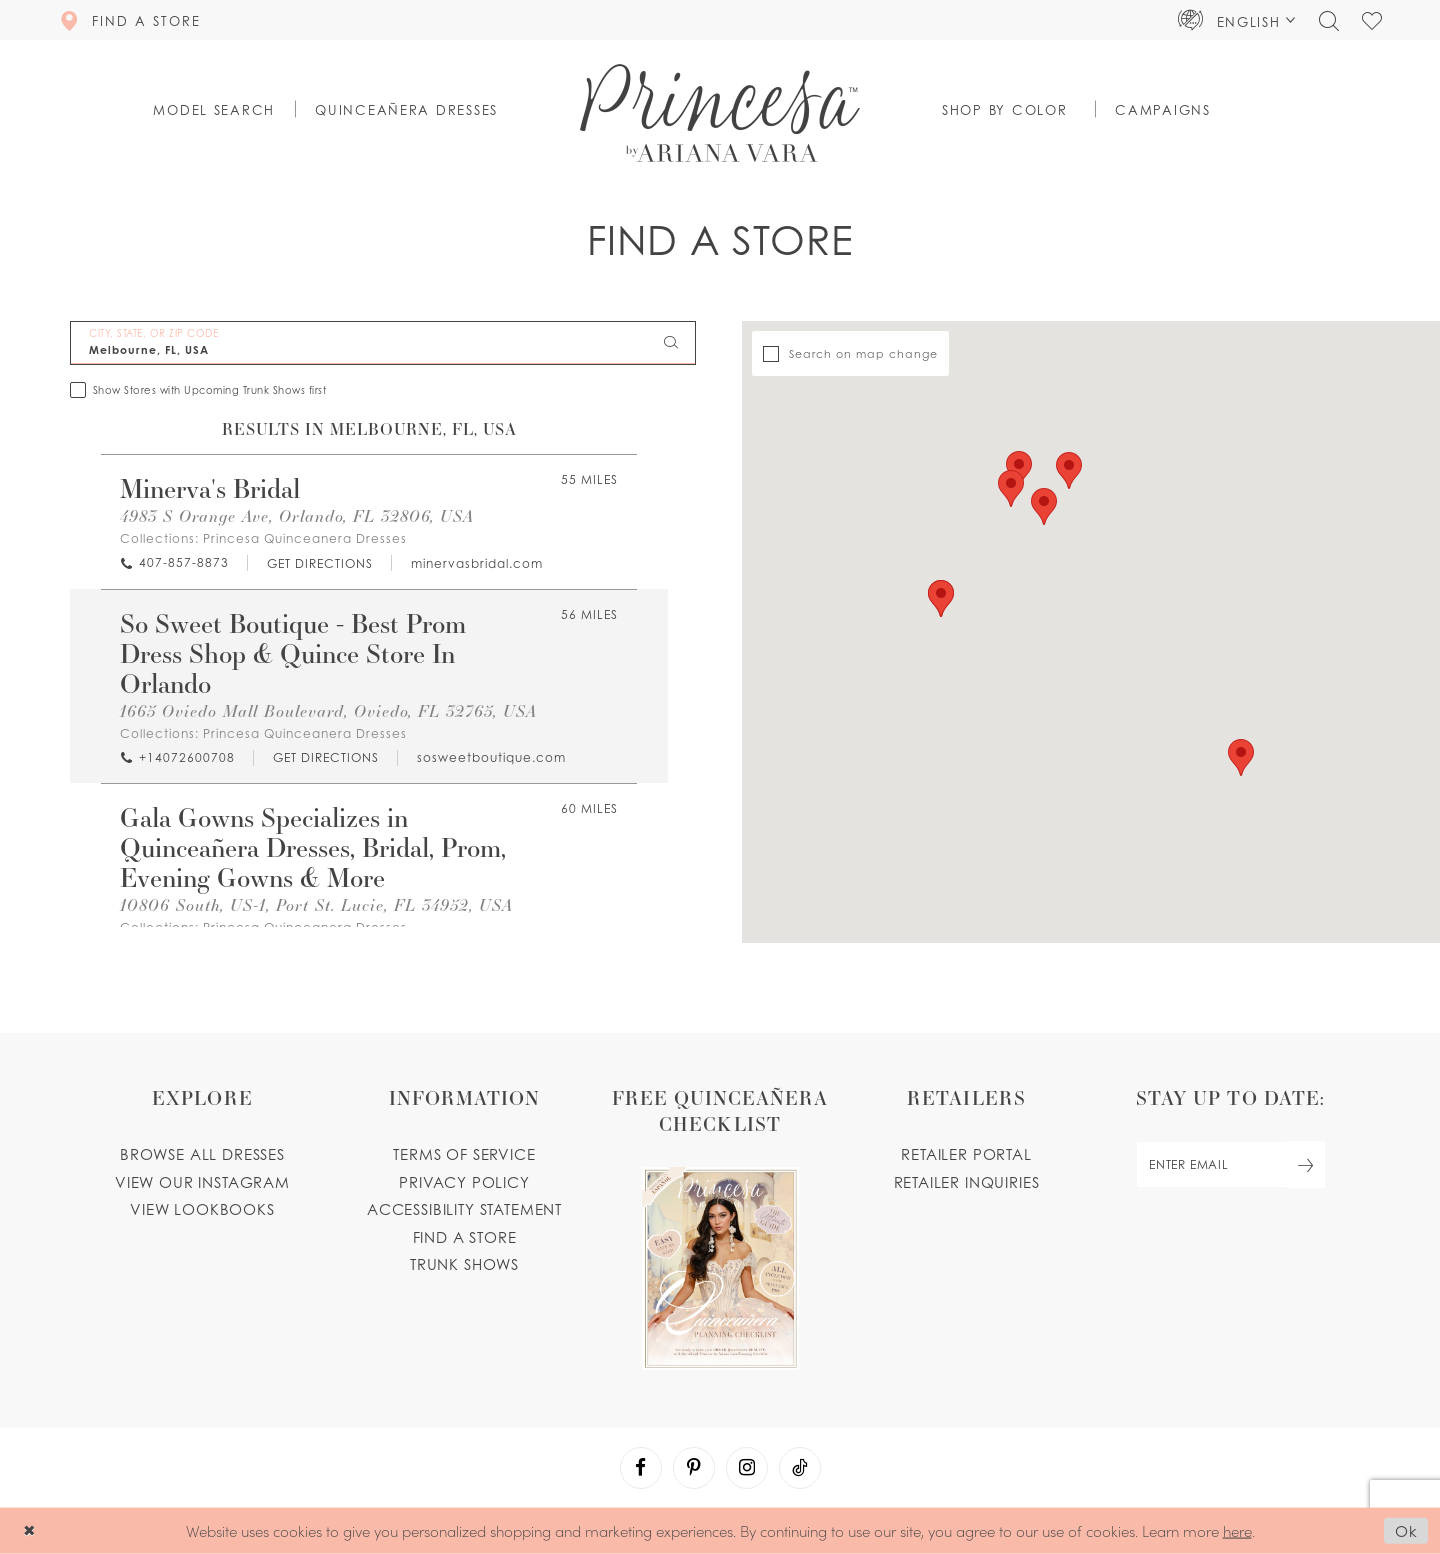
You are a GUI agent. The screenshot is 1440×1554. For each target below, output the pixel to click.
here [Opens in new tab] (1237, 1529)
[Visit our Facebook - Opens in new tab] (641, 1468)
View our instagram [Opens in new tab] (202, 1182)
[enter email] (1230, 1164)
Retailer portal (966, 1154)
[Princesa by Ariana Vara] (720, 113)
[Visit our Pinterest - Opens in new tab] (694, 1468)
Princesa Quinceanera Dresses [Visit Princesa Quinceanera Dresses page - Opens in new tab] (305, 538)
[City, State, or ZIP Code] (383, 343)
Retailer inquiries (967, 1182)
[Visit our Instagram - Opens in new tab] (747, 1468)
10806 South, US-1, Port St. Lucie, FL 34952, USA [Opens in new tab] (316, 904)
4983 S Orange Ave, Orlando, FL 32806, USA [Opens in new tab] (297, 515)
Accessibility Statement (464, 1209)
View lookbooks (202, 1209)
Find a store (465, 1237)
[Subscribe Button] (1306, 1164)
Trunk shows (464, 1264)
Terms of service (464, 1154)
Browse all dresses (202, 1154)
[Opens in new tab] (319, 563)
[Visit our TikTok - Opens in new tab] (800, 1468)
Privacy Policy (464, 1182)
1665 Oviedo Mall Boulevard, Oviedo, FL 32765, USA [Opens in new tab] (328, 710)
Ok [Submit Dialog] (1406, 1531)
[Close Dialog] (29, 1530)
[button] (1237, 20)
